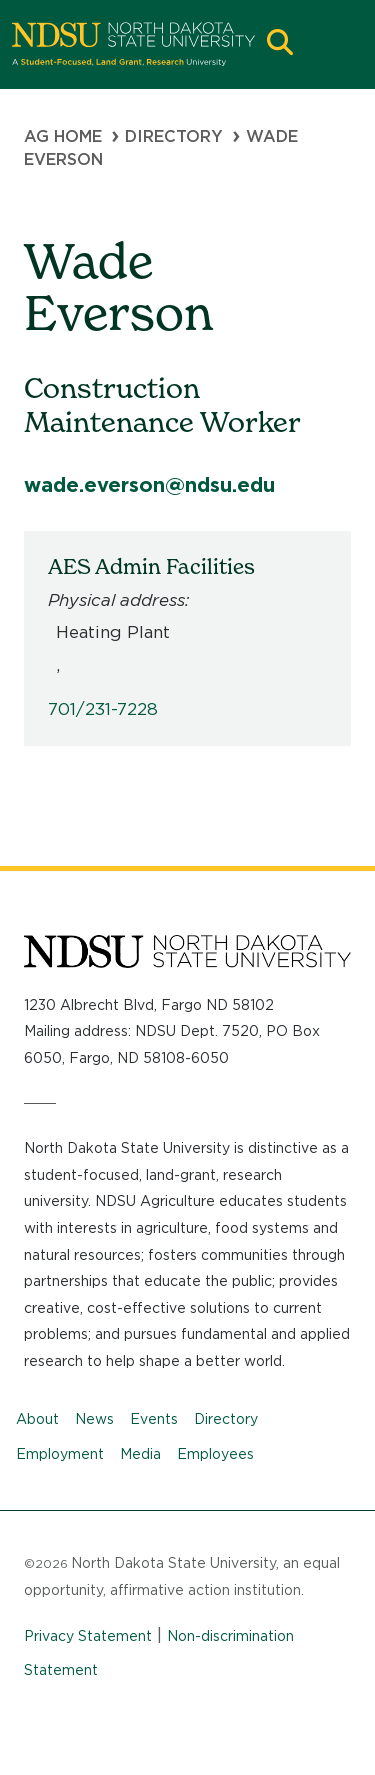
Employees (215, 1454)
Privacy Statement (88, 1636)
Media (140, 1454)
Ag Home (63, 136)
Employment (60, 1454)
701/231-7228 (103, 709)
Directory (174, 136)
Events (154, 1419)
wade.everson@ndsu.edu (149, 485)
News (94, 1419)
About (37, 1419)
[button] (280, 44)
